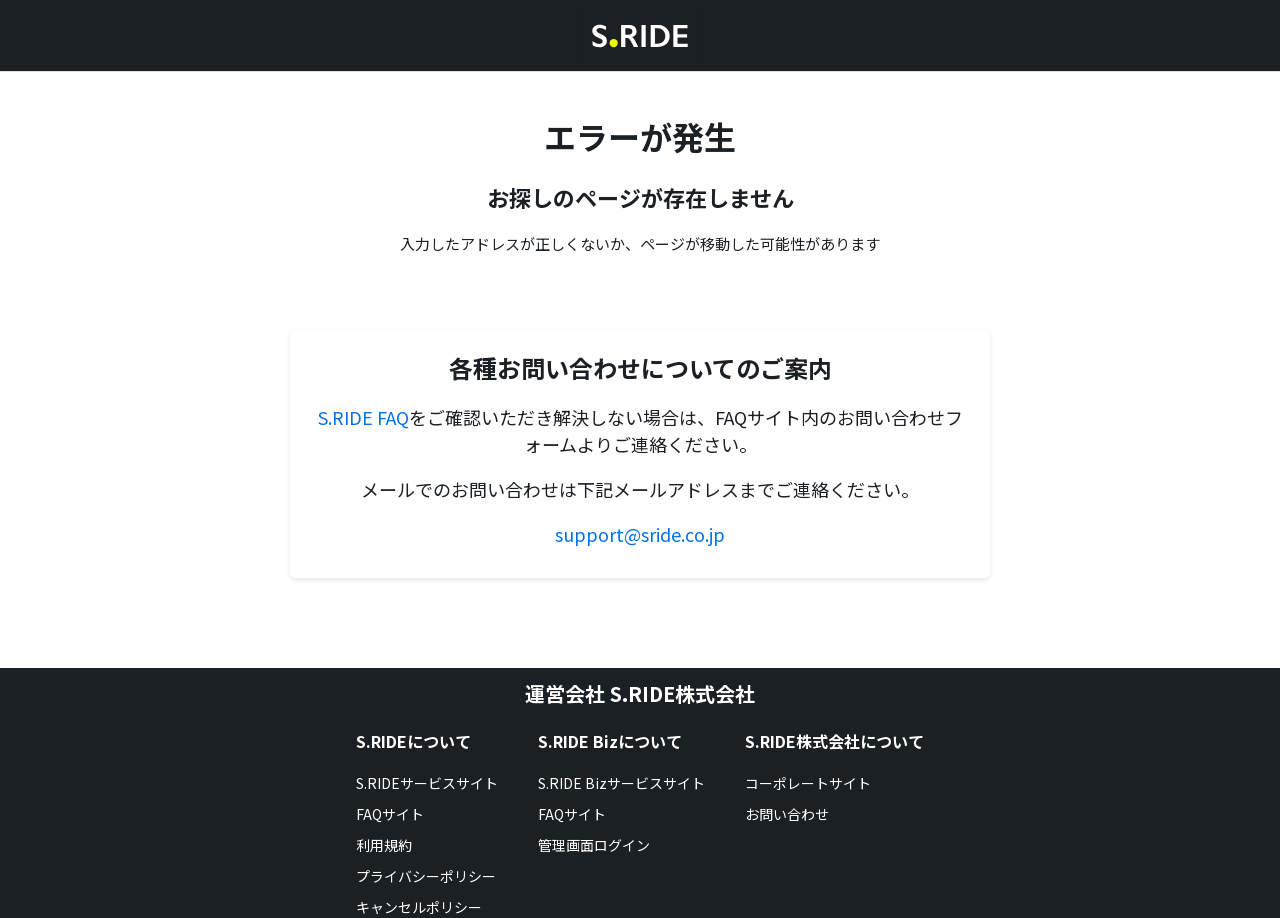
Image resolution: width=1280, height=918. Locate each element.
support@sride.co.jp (640, 534)
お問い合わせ (787, 814)
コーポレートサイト (808, 783)
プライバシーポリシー (426, 876)
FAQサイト (390, 814)
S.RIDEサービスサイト (427, 783)
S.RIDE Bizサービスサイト (621, 783)
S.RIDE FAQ (363, 417)
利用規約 (384, 845)
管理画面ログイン (594, 845)
